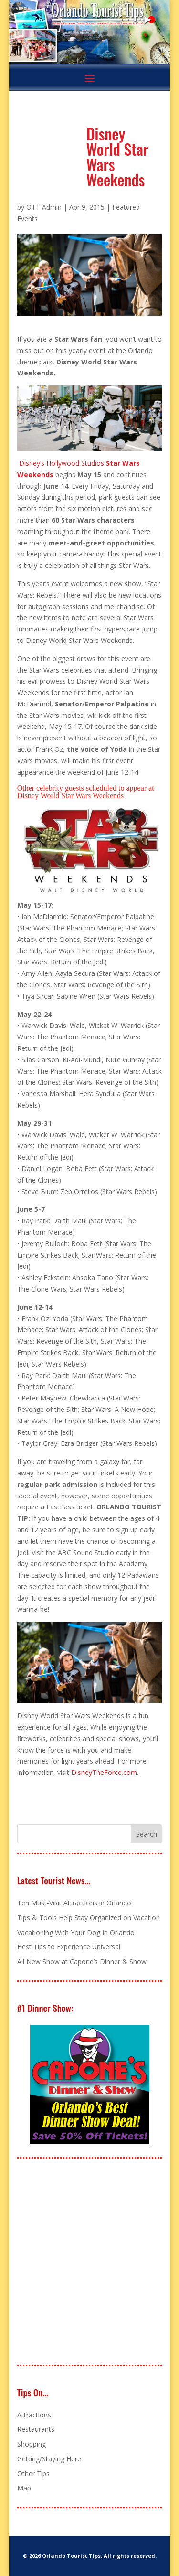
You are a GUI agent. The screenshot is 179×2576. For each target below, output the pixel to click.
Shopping (31, 2443)
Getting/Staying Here (49, 2458)
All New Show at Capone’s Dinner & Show (82, 1961)
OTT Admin (44, 207)
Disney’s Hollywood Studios (61, 463)
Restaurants (35, 2429)
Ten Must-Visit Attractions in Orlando (74, 1902)
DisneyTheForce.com (104, 1772)
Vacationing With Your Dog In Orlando (76, 1932)
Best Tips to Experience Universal (68, 1946)
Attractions (34, 2414)
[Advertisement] (89, 2262)
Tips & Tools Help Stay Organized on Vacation (88, 1917)
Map (24, 2487)
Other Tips (33, 2473)
